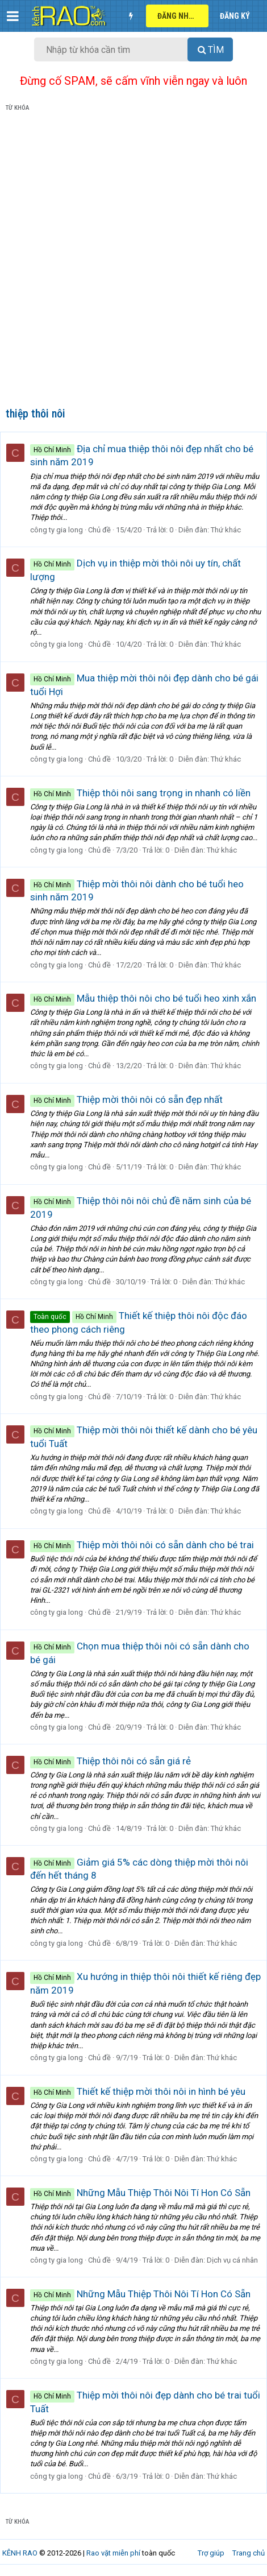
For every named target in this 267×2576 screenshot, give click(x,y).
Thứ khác (226, 530)
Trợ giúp (211, 2553)
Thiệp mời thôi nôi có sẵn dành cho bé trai (142, 1544)
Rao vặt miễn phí (113, 2553)
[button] (12, 15)
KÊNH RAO (19, 2553)
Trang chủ (248, 2553)
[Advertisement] (133, 261)
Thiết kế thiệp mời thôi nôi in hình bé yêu (137, 2091)
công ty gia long (56, 530)
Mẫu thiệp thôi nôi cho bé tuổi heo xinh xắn (143, 998)
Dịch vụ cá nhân (232, 2260)
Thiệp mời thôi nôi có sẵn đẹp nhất (126, 1099)
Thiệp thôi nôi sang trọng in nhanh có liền (140, 793)
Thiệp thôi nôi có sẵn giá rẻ (110, 1761)
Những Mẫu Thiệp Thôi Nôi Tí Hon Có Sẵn (140, 2192)
